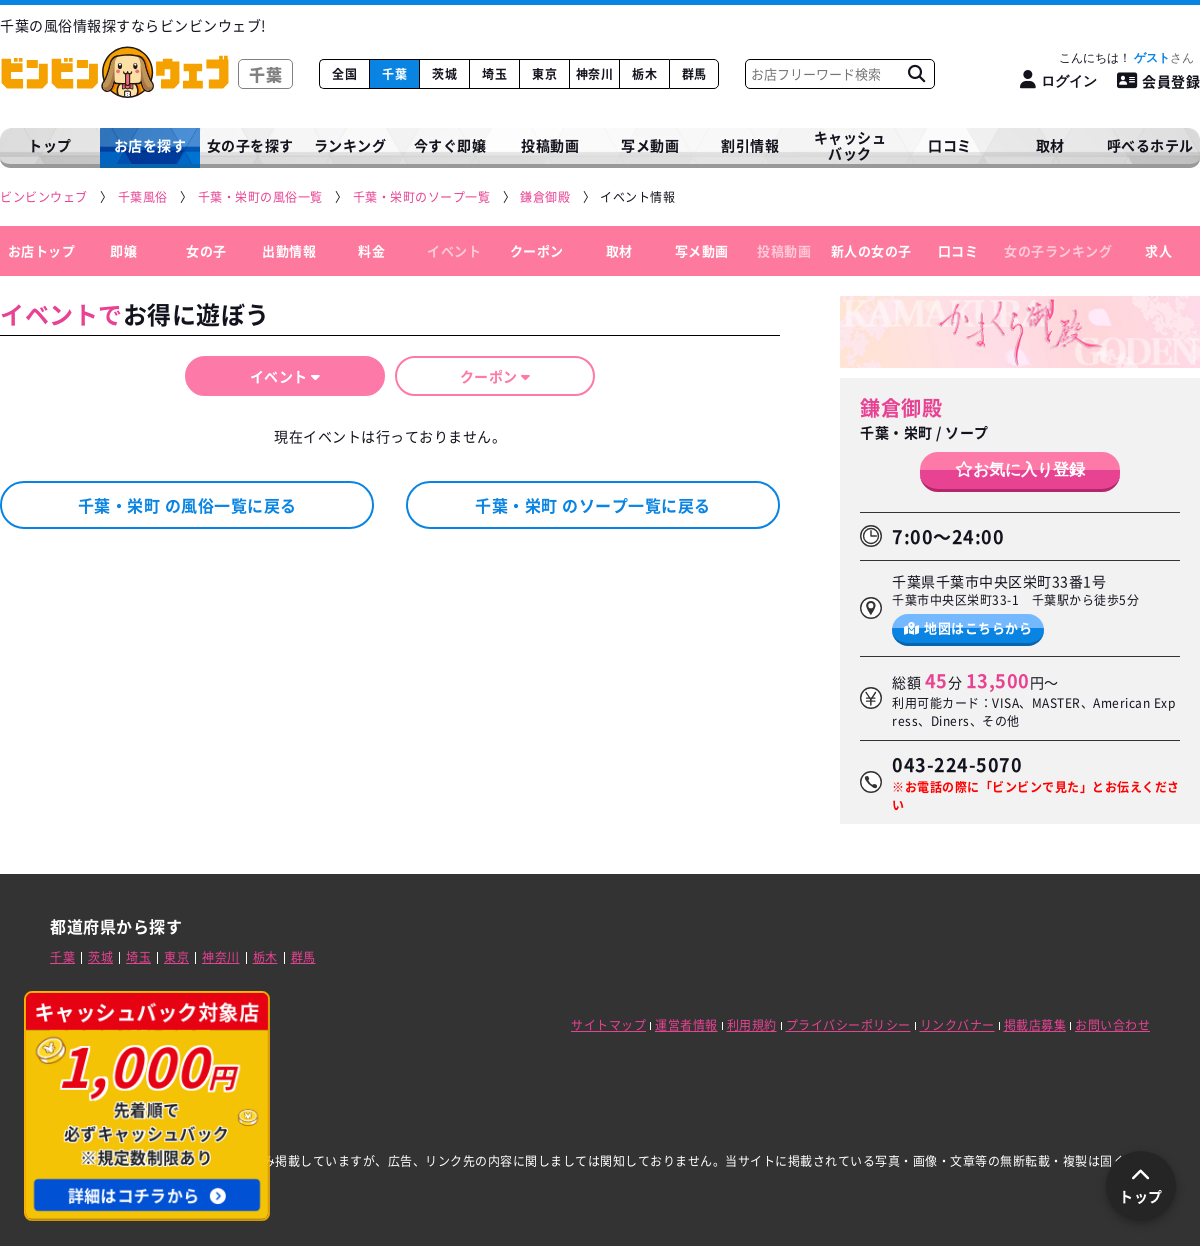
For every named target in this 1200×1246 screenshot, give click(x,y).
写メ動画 (650, 145)
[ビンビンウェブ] (45, 197)
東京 (544, 74)
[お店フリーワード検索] (916, 74)
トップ (50, 145)
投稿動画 (550, 145)
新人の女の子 (871, 250)
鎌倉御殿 (901, 407)
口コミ (950, 145)
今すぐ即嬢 (450, 145)
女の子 (206, 250)
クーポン (537, 250)
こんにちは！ (1126, 58)
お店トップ (42, 250)
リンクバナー (957, 1025)
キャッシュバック (850, 145)
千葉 (394, 74)
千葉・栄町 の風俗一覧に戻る (187, 505)
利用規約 (752, 1025)
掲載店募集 (1035, 1025)
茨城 (444, 74)
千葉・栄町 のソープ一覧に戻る (593, 505)
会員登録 (1159, 81)
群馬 (694, 74)
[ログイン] (1058, 80)
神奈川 (595, 74)
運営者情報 (686, 1025)
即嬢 (123, 250)
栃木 (644, 74)
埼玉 (494, 74)
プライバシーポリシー (848, 1025)
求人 (1158, 250)
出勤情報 (289, 250)
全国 (344, 74)
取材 (619, 250)
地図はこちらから (968, 627)
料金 (371, 250)
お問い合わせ (1112, 1025)
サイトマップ (608, 1025)
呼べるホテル (1150, 145)
